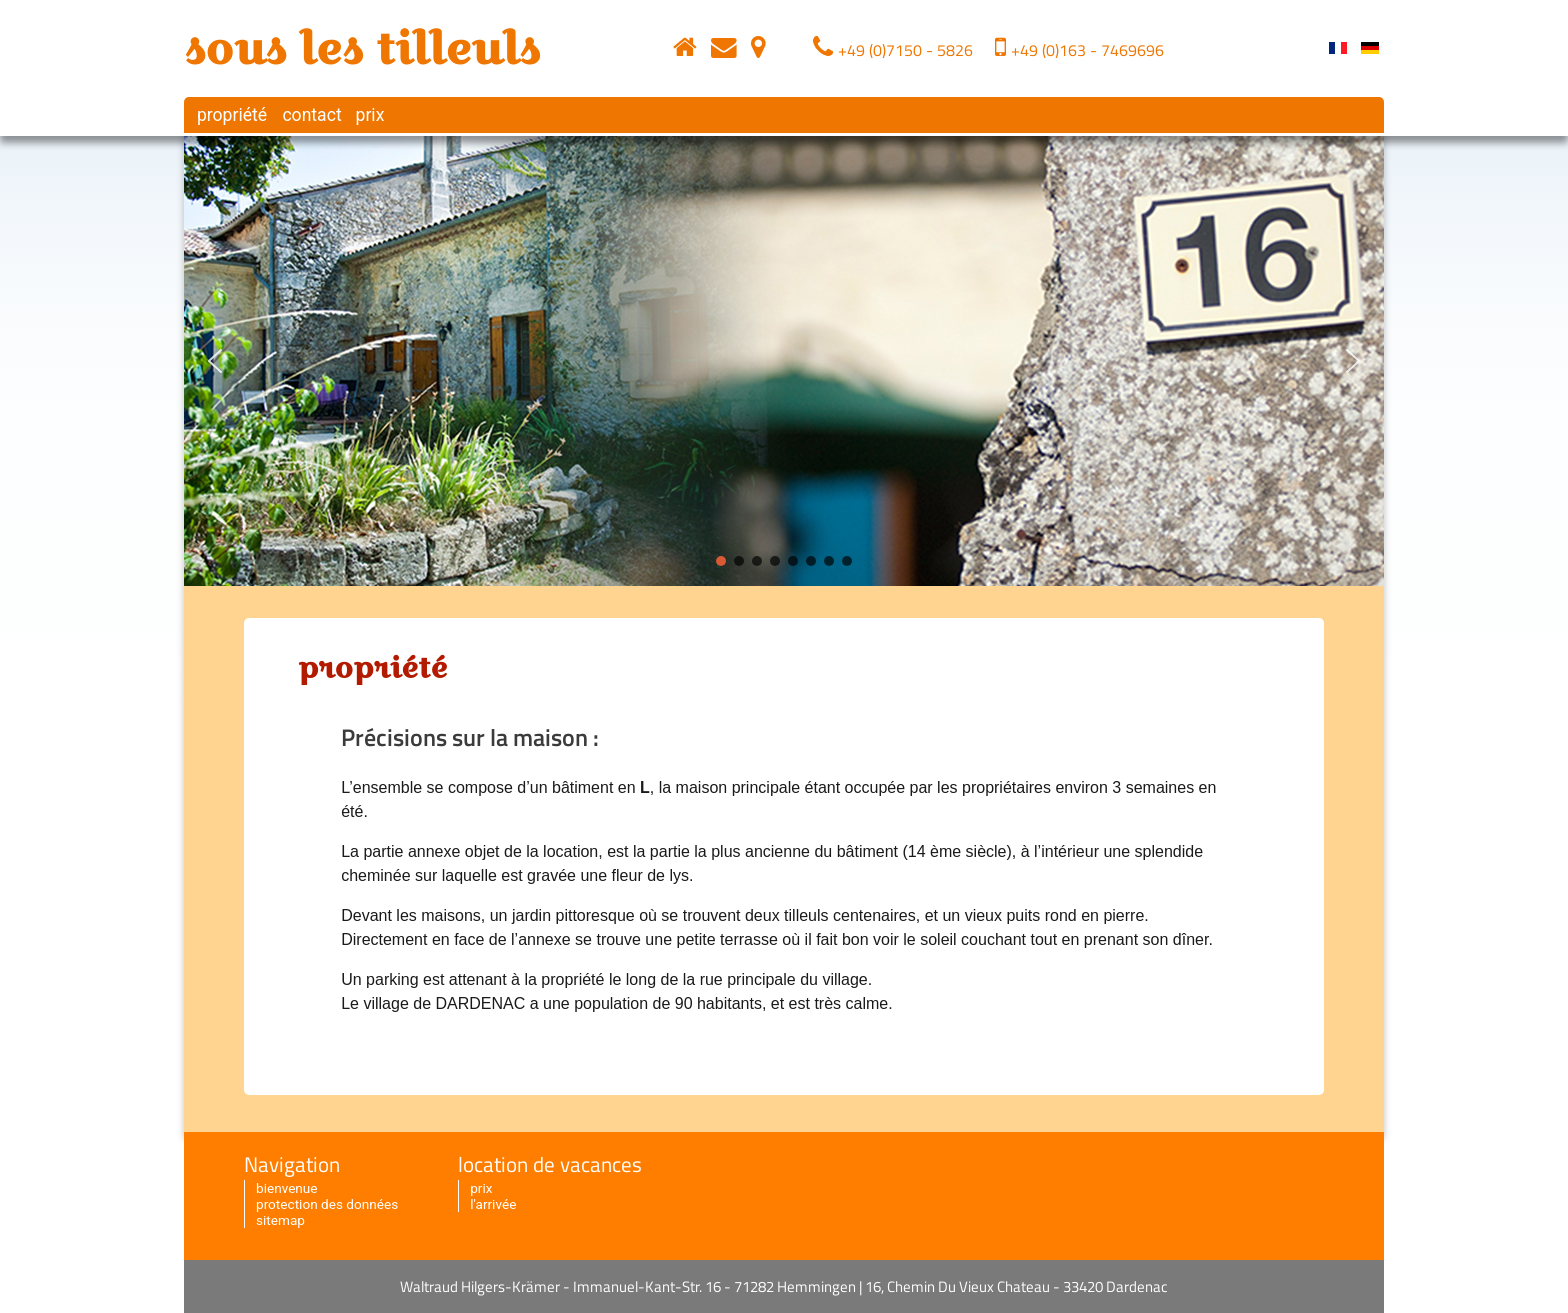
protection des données (327, 1204)
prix (369, 115)
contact (309, 115)
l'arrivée (493, 1204)
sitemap (280, 1220)
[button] (215, 361)
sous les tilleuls (362, 48)
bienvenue (287, 1188)
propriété (229, 115)
